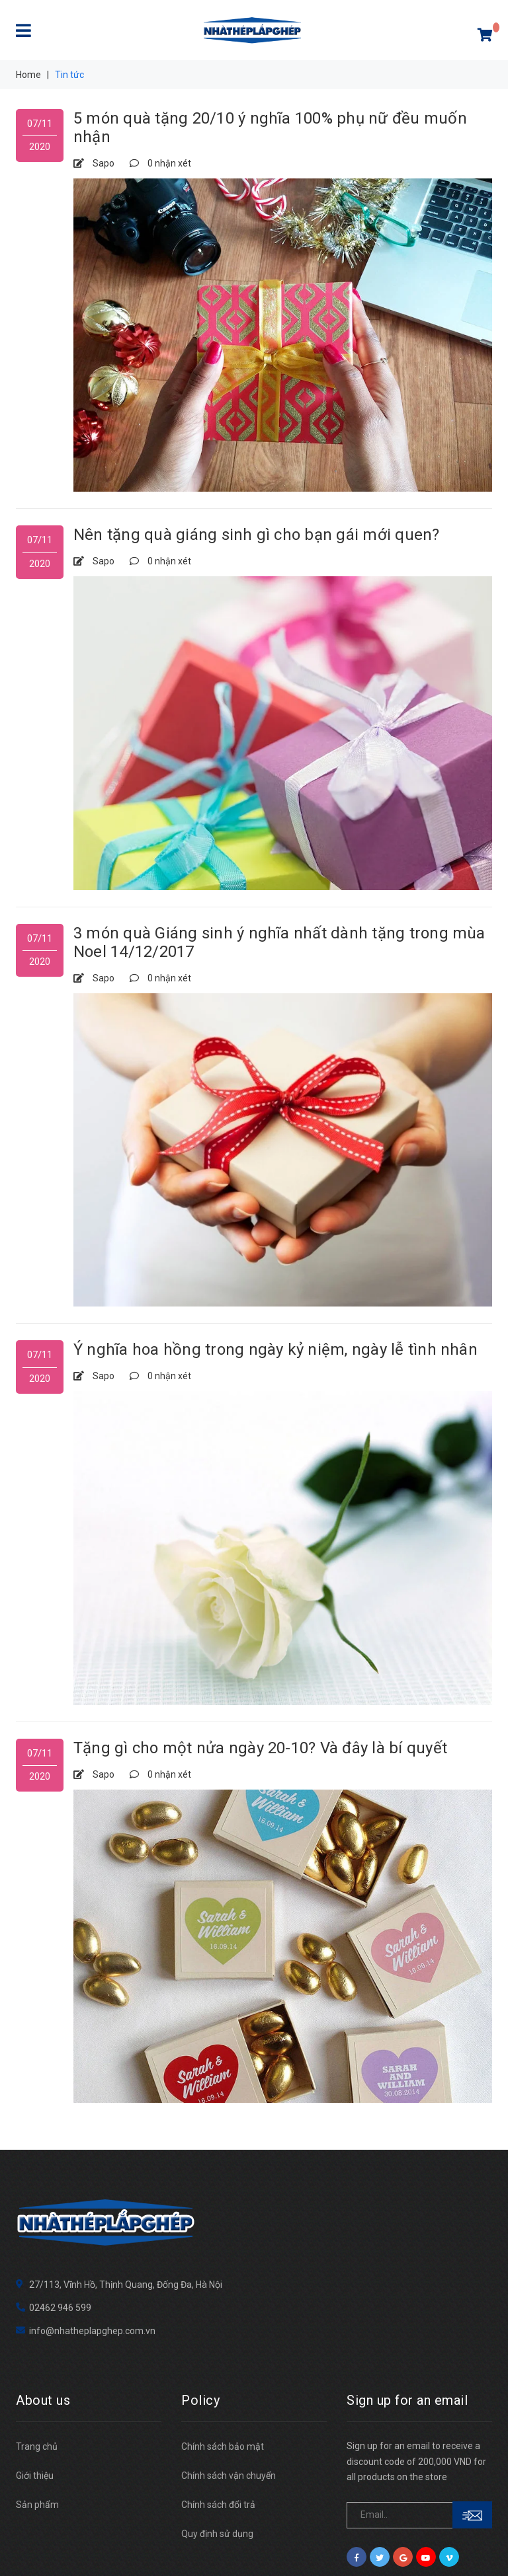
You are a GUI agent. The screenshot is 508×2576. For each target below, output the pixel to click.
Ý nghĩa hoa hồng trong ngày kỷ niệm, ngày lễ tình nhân (275, 1360)
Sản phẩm (37, 2467)
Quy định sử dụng (217, 2496)
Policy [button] (200, 2362)
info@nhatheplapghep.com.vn (92, 2293)
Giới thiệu (35, 2438)
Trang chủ (37, 2409)
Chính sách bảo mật (222, 2409)
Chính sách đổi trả (218, 2467)
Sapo (370, 2559)
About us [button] (43, 2362)
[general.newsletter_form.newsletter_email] (419, 2477)
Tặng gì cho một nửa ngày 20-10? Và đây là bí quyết (260, 1762)
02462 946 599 (60, 2270)
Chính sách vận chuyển (228, 2438)
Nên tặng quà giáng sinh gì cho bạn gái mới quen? (256, 538)
